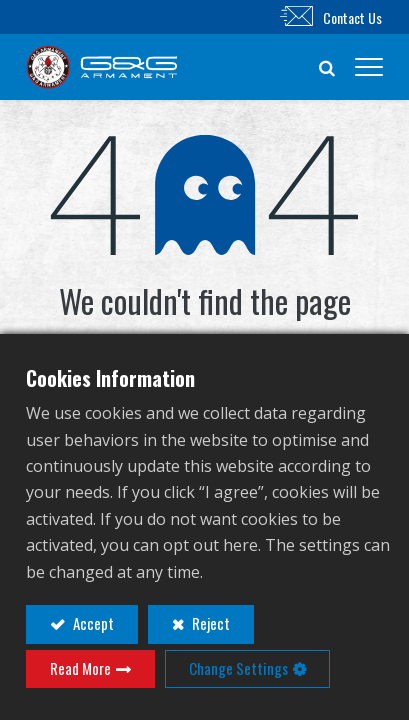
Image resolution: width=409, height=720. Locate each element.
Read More (80, 668)
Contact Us (352, 17)
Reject (209, 623)
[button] (327, 67)
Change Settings (238, 668)
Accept (92, 623)
